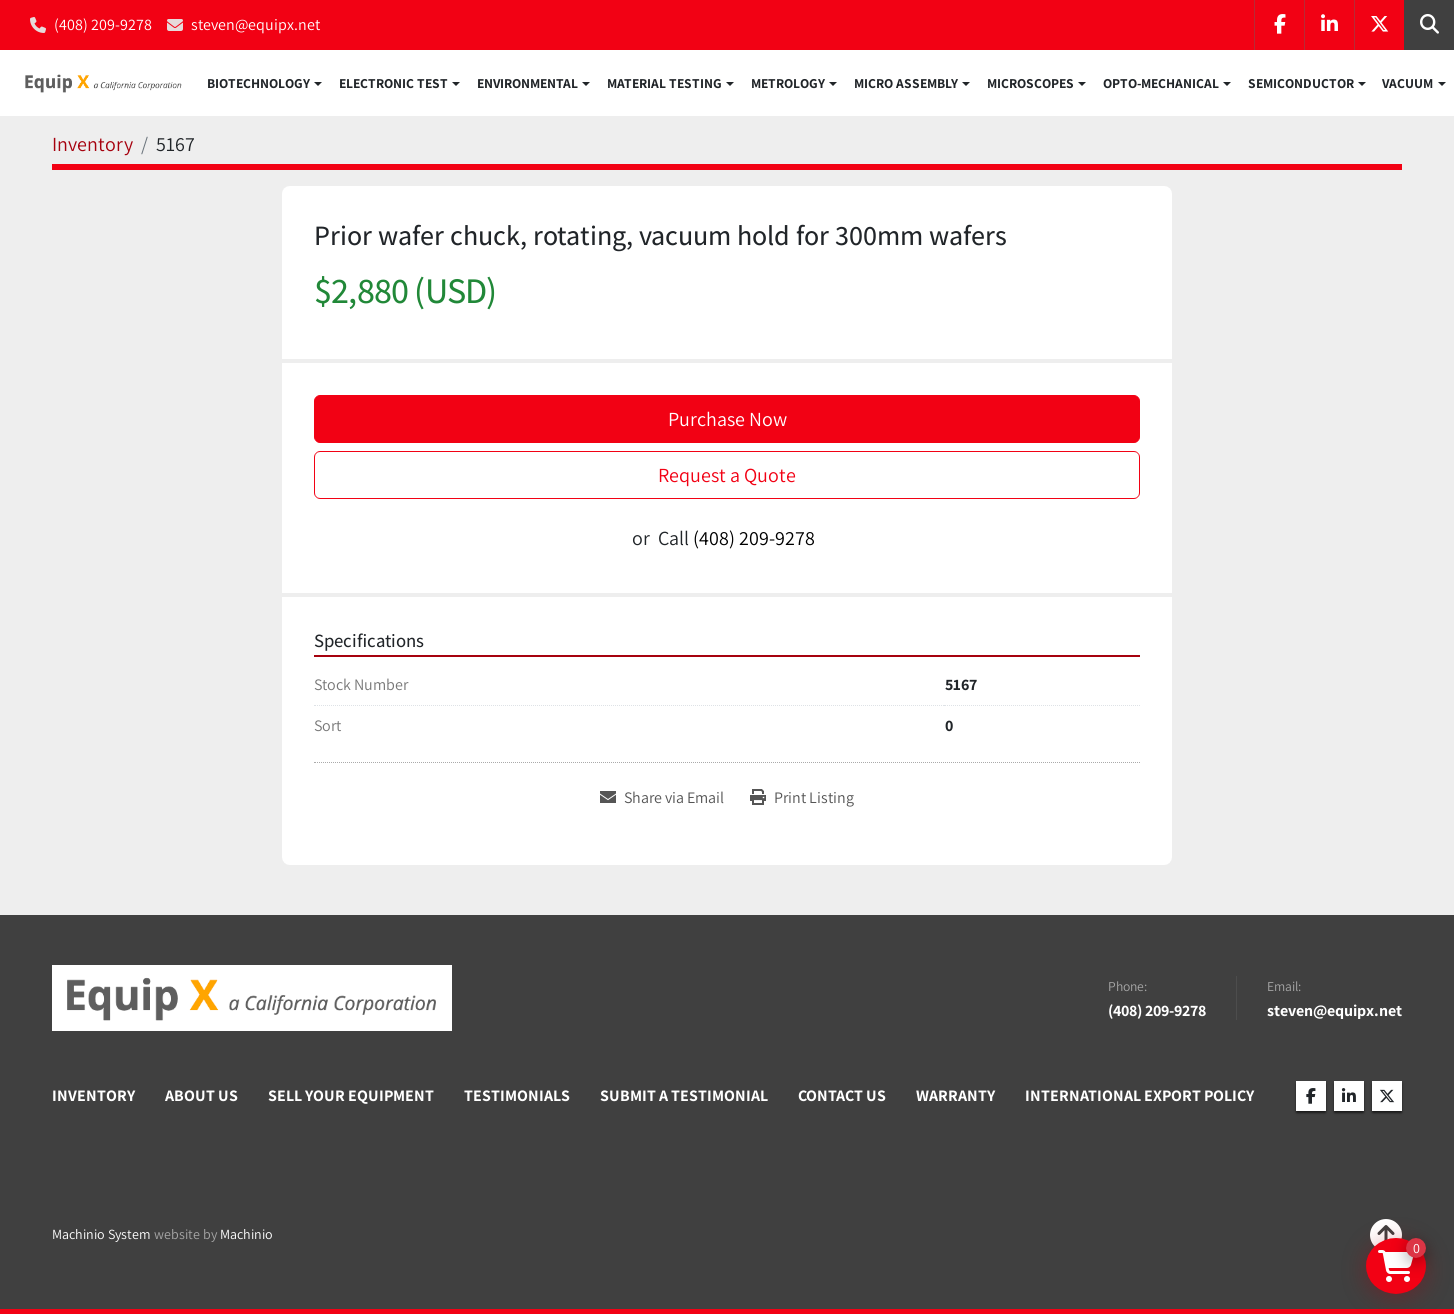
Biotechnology (258, 84)
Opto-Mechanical (1161, 84)
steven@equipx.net (255, 24)
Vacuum (1407, 84)
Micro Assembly (906, 84)
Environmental (527, 84)
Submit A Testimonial (684, 1095)
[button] (264, 84)
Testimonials (517, 1095)
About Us (201, 1095)
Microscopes (1030, 84)
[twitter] (1379, 25)
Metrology (788, 84)
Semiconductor (1301, 84)
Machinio (246, 1234)
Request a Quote (727, 476)
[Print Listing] (802, 800)
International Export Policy (1139, 1095)
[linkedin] (1329, 25)
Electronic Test (393, 84)
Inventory (93, 1095)
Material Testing (664, 84)
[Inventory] (92, 146)
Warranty (955, 1095)
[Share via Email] (662, 800)
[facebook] (1279, 25)
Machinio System (101, 1234)
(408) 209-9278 (103, 24)
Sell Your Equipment (351, 1095)
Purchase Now (727, 420)
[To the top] (1386, 1235)
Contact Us (842, 1095)
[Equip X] (252, 998)
